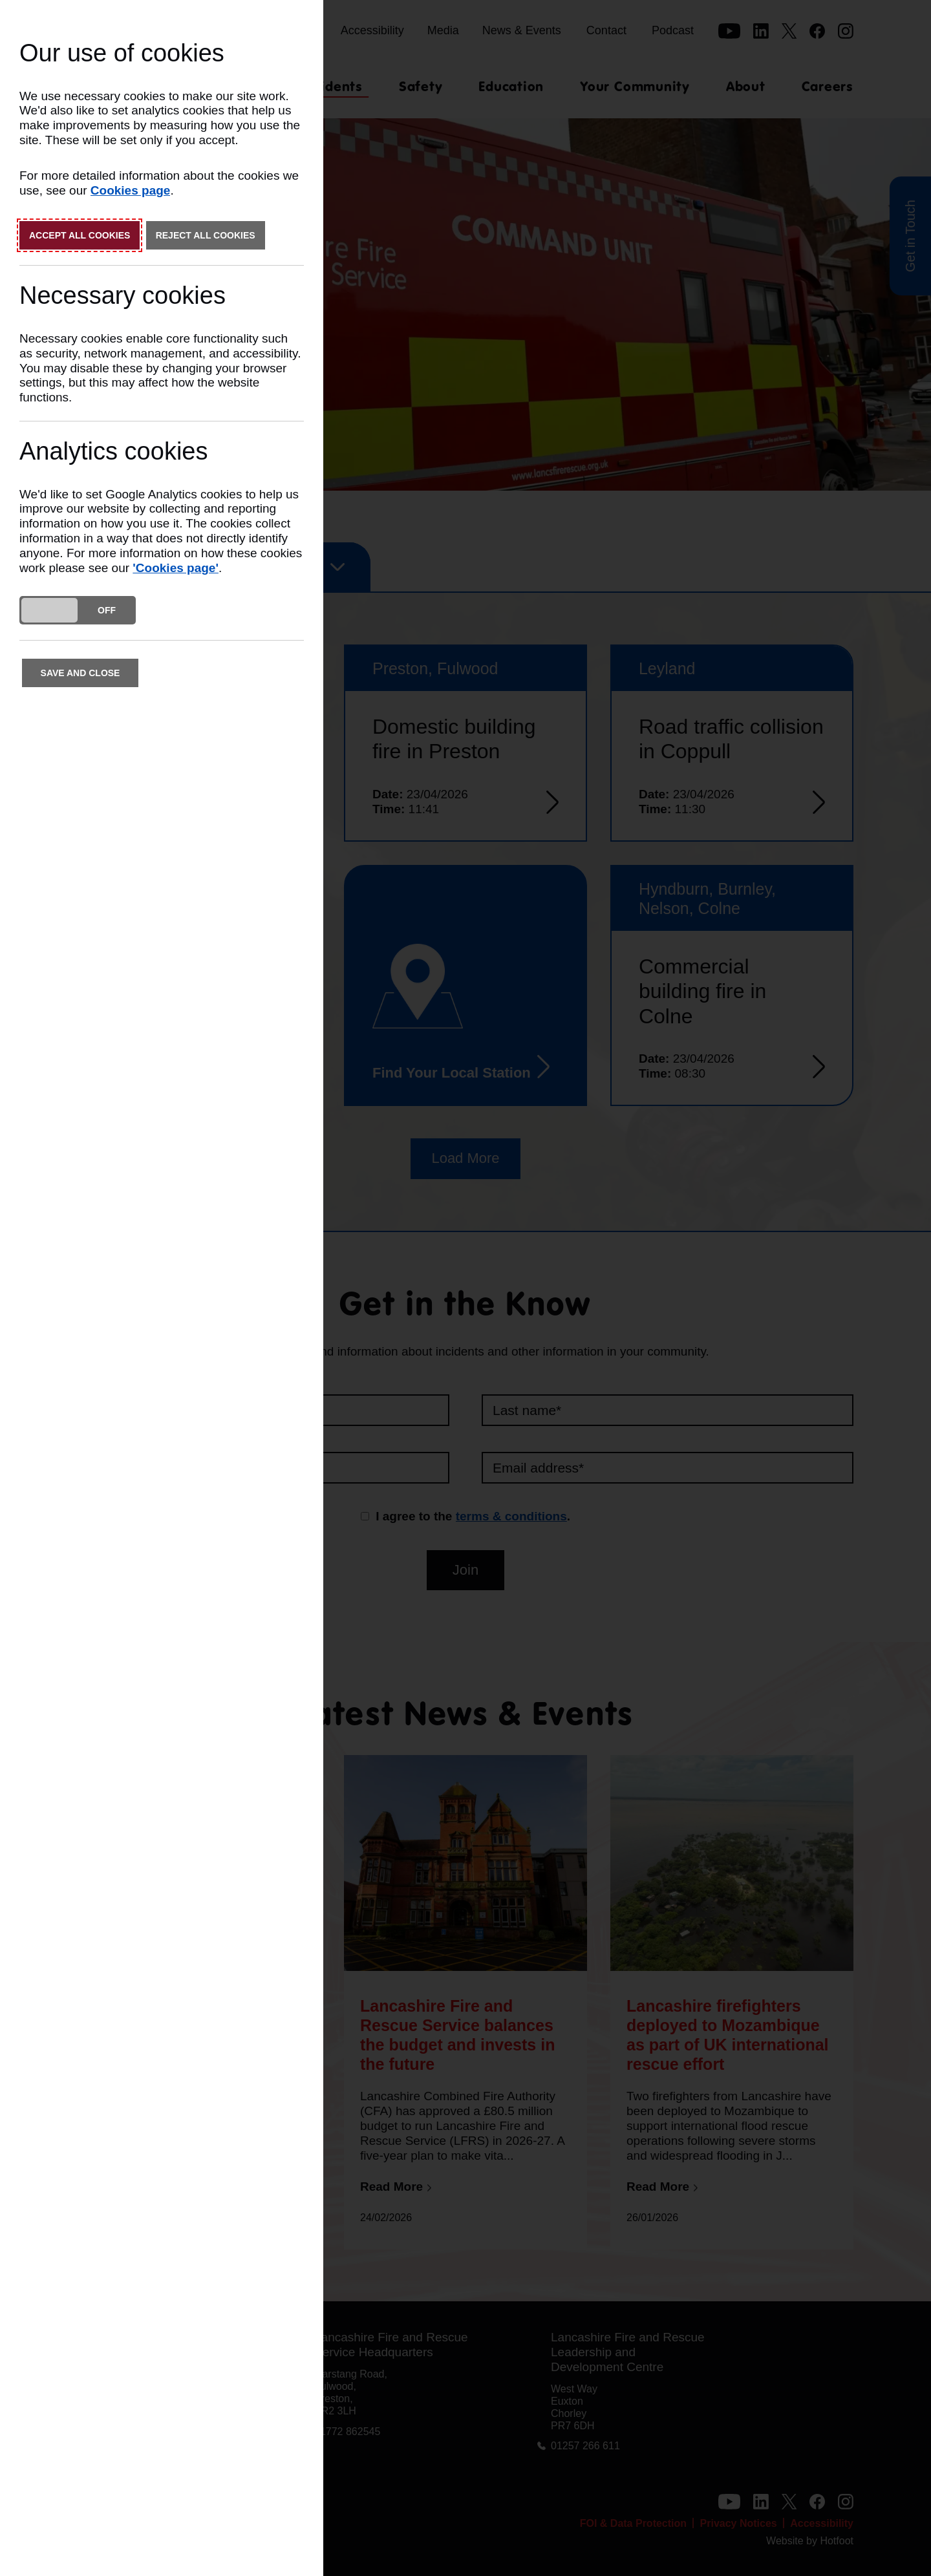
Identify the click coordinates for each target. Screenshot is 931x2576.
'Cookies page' (176, 568)
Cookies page (131, 190)
